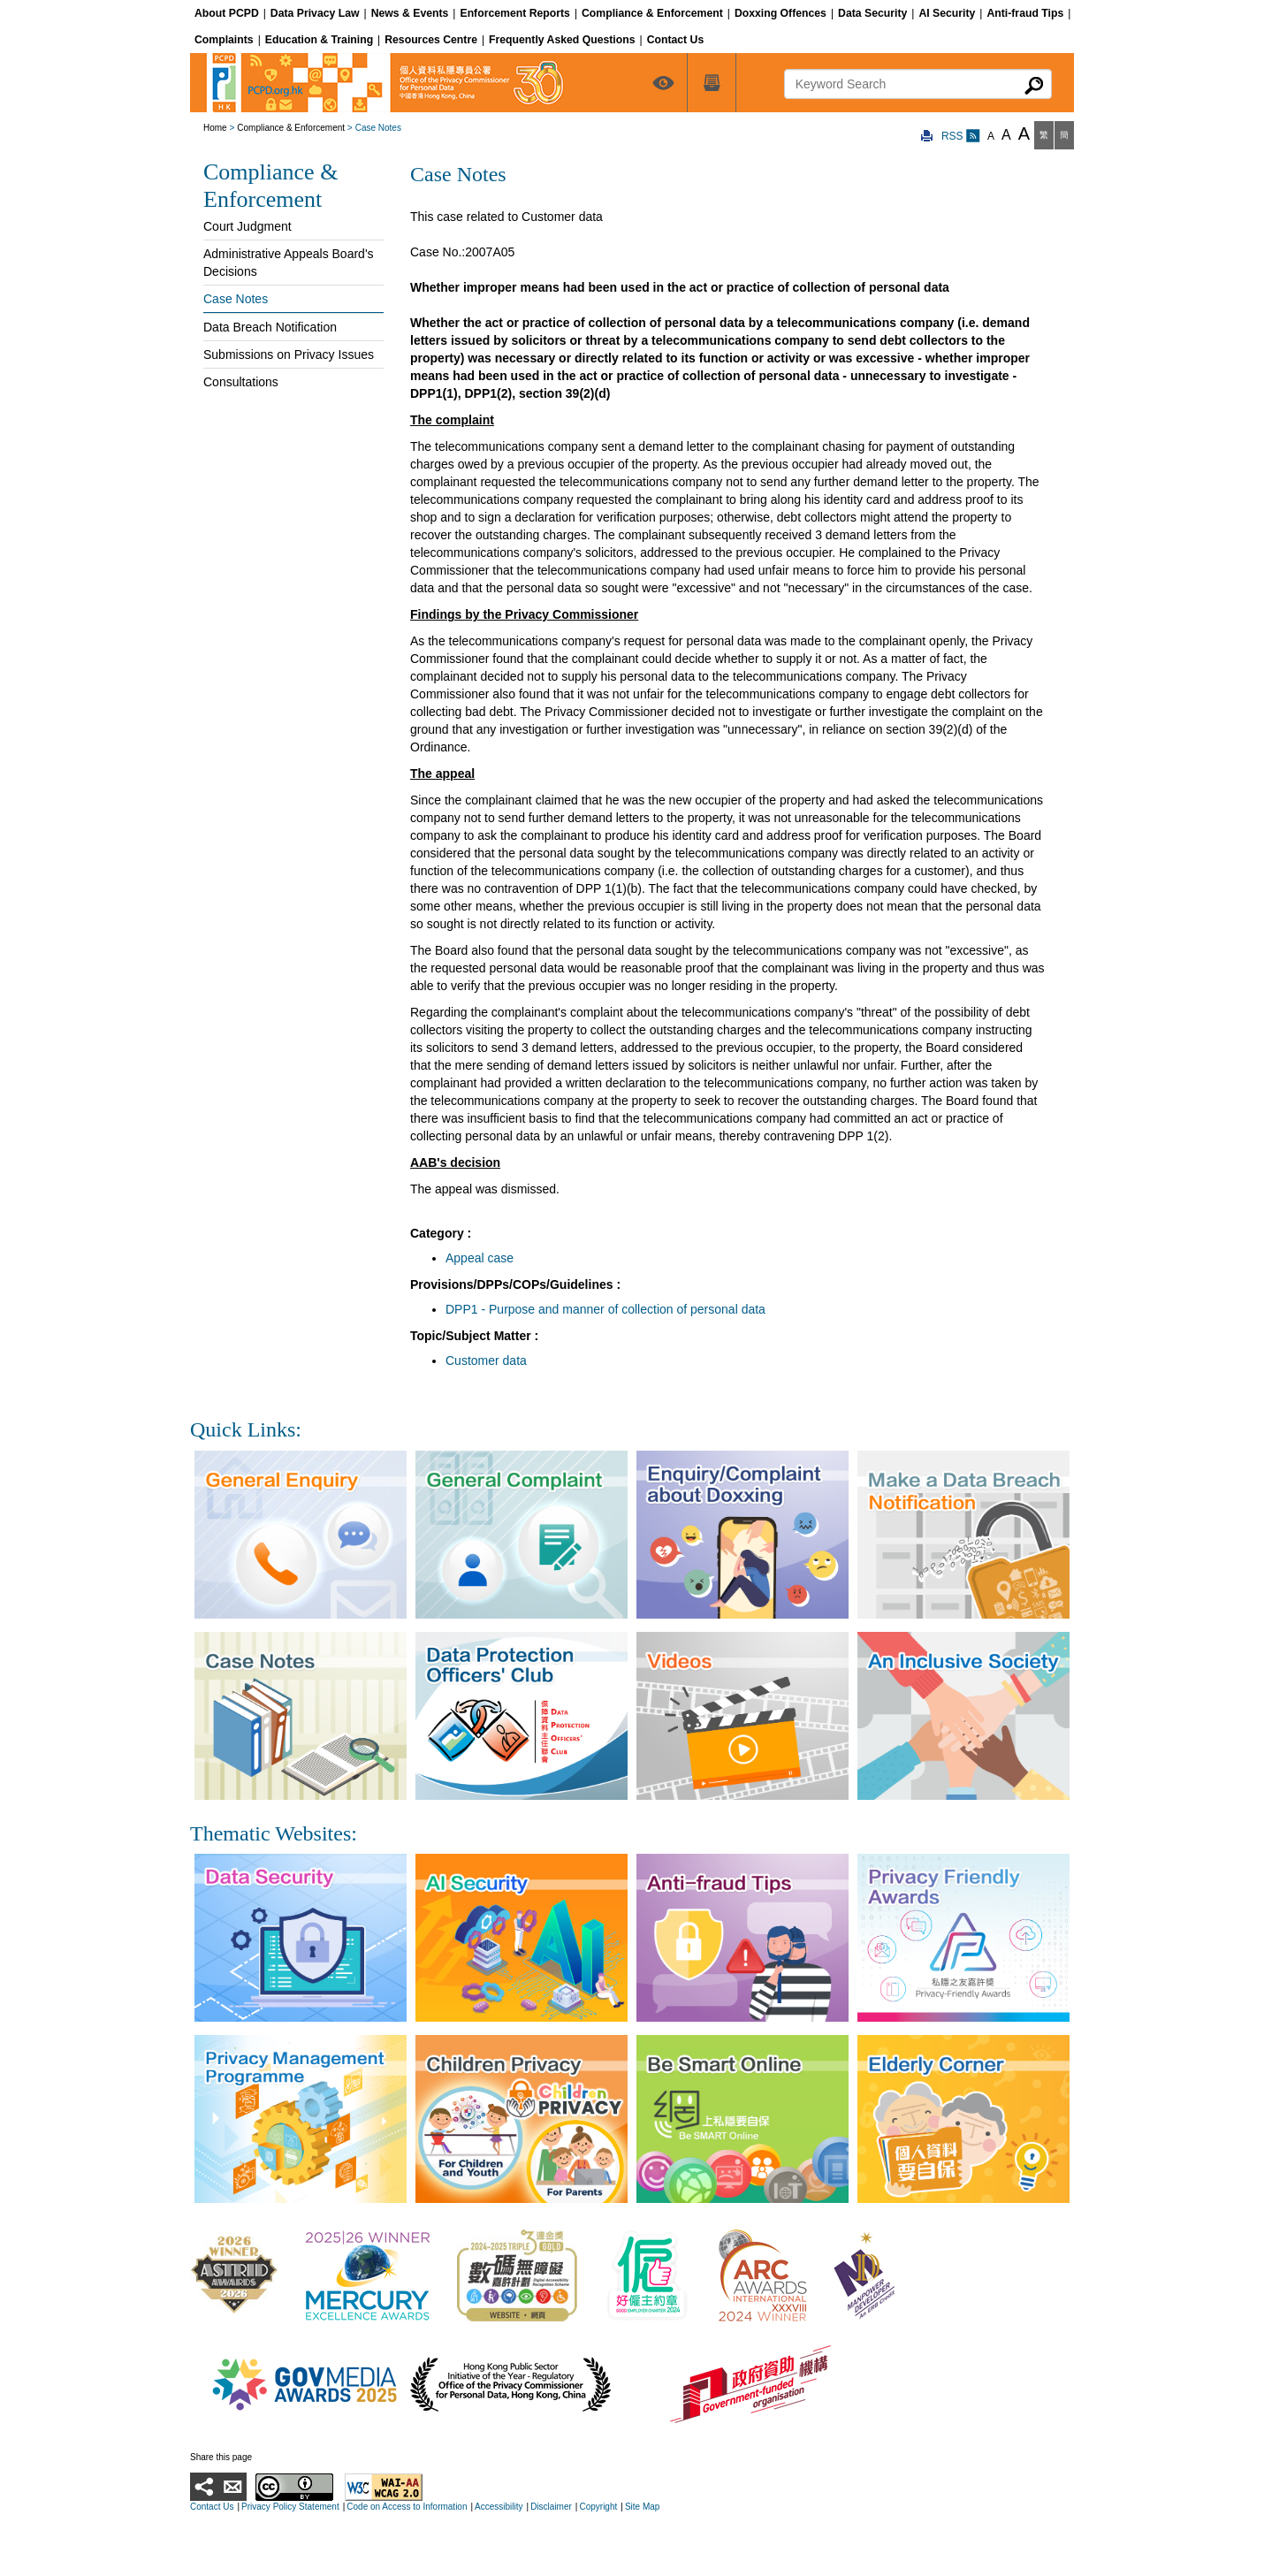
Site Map (642, 2506)
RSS (960, 136)
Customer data (486, 1360)
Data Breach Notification (270, 327)
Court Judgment (247, 226)
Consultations (240, 382)
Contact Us (211, 2506)
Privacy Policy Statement (290, 2506)
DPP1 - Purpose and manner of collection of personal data (605, 1309)
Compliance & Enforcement (291, 128)
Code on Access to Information (406, 2506)
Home (215, 128)
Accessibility (498, 2506)
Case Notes (235, 299)
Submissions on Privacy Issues (288, 354)
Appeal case (479, 1258)
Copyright (598, 2506)
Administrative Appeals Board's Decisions (288, 262)
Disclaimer (551, 2506)
